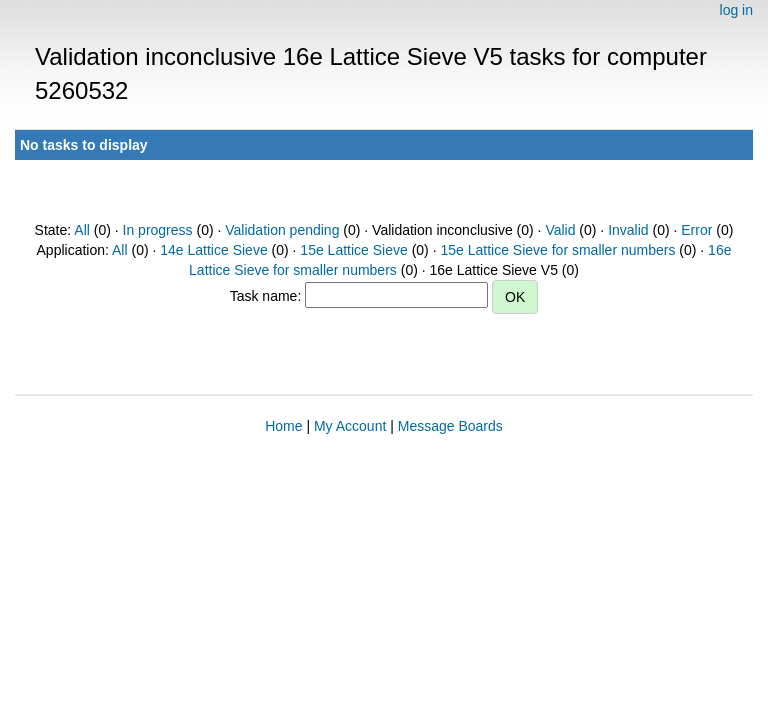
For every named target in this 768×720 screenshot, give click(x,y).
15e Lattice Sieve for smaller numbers (557, 250)
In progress (158, 230)
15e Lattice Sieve (353, 250)
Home (283, 426)
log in (736, 10)
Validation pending (282, 230)
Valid (560, 230)
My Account (350, 426)
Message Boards (450, 426)
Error (696, 230)
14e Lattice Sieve (213, 250)
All (82, 230)
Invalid (628, 230)
